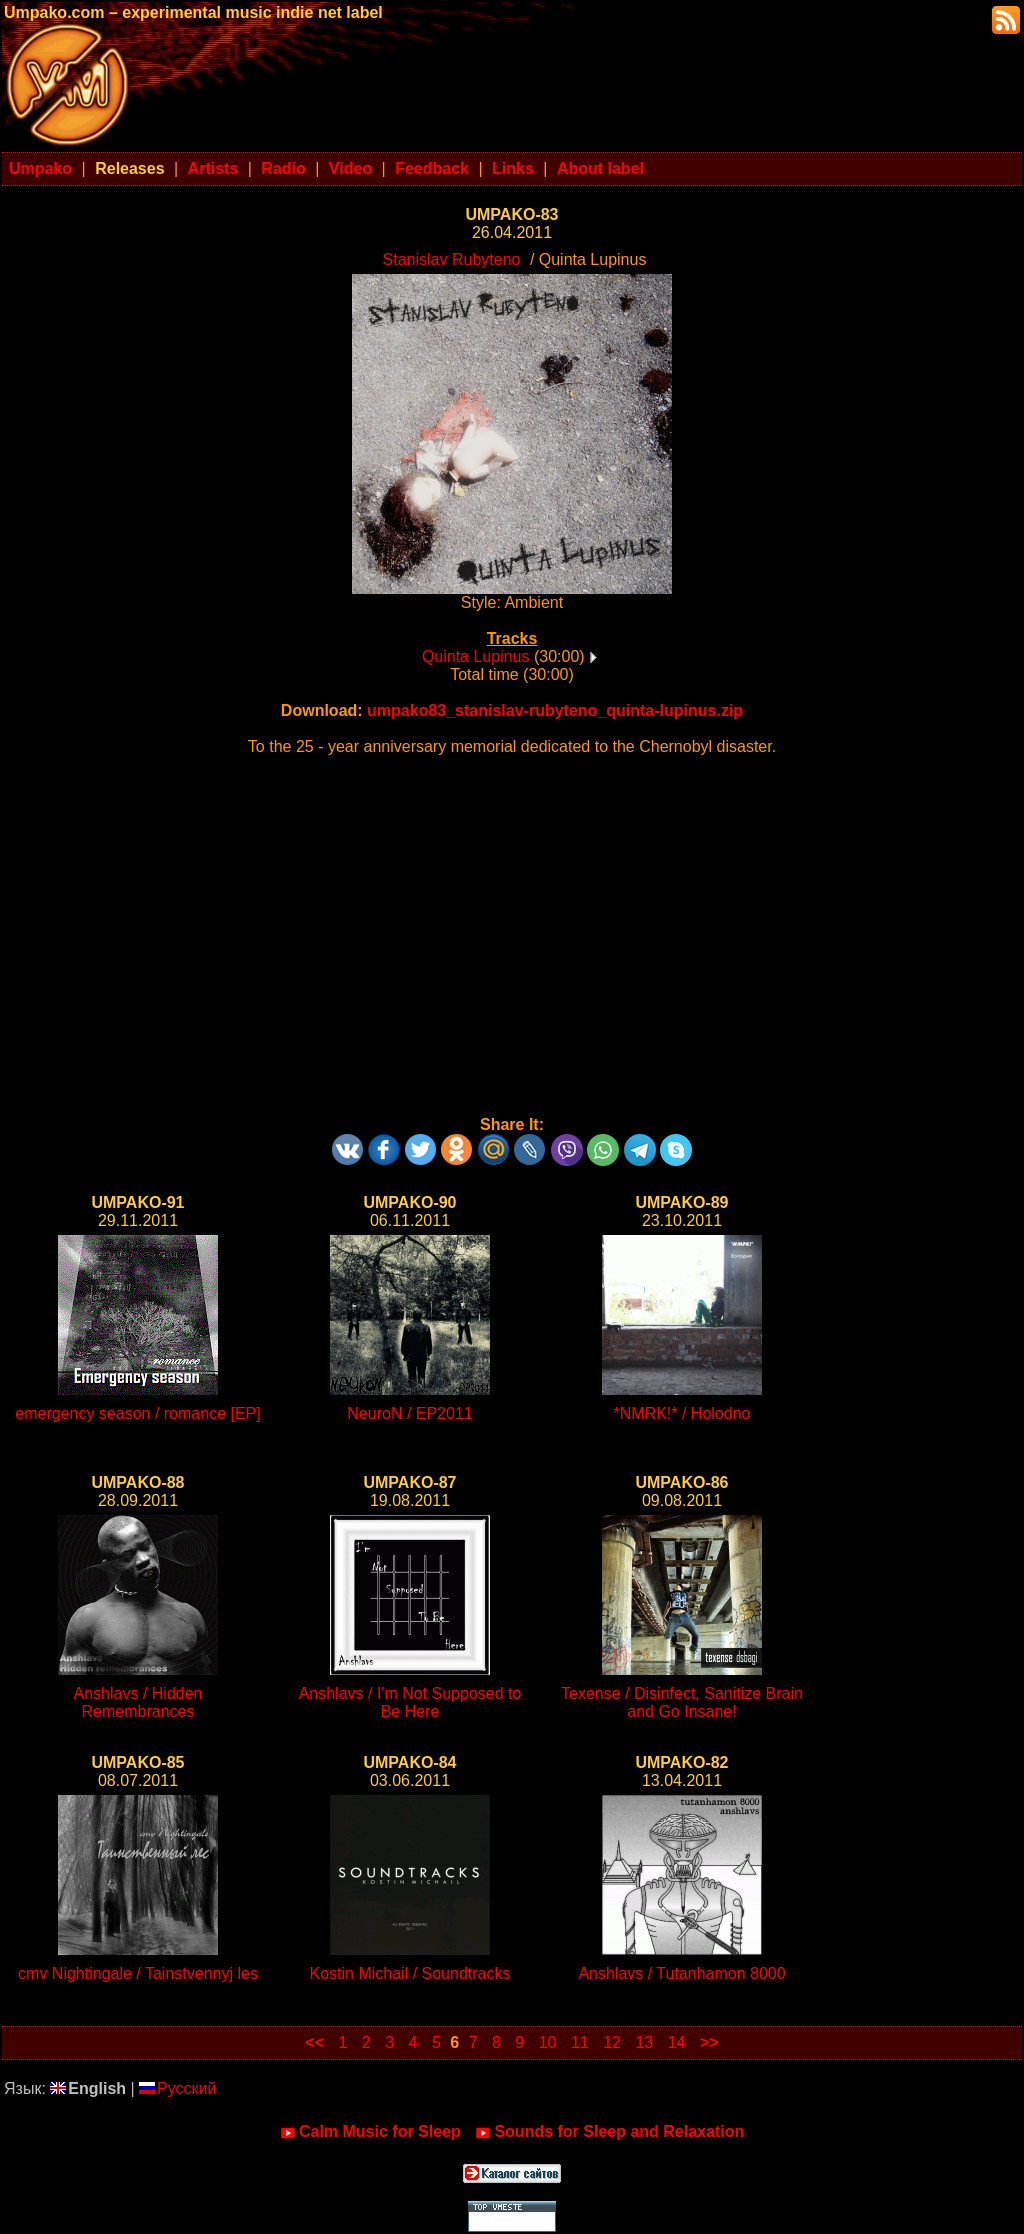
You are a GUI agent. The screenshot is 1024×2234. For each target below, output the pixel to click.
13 (644, 2042)
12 (612, 2042)
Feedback (432, 168)
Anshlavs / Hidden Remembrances (138, 1702)
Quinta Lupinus (476, 656)
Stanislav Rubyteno (452, 259)
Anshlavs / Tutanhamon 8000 (681, 1973)
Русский (177, 2088)
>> (709, 2042)
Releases (129, 168)
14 (677, 2042)
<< (314, 2042)
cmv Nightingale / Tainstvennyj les (138, 1973)
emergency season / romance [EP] (137, 1413)
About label (600, 168)
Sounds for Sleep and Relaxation (609, 2132)
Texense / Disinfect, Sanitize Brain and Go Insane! (682, 1702)
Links (513, 168)
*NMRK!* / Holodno (682, 1413)
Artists (213, 168)
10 (548, 2042)
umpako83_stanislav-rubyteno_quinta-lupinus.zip (555, 710)
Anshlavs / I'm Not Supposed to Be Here (410, 1702)
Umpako (40, 168)
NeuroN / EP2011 (409, 1413)
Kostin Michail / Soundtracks (410, 1973)
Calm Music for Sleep (370, 2132)
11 (580, 2042)
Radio (283, 168)
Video (350, 168)
